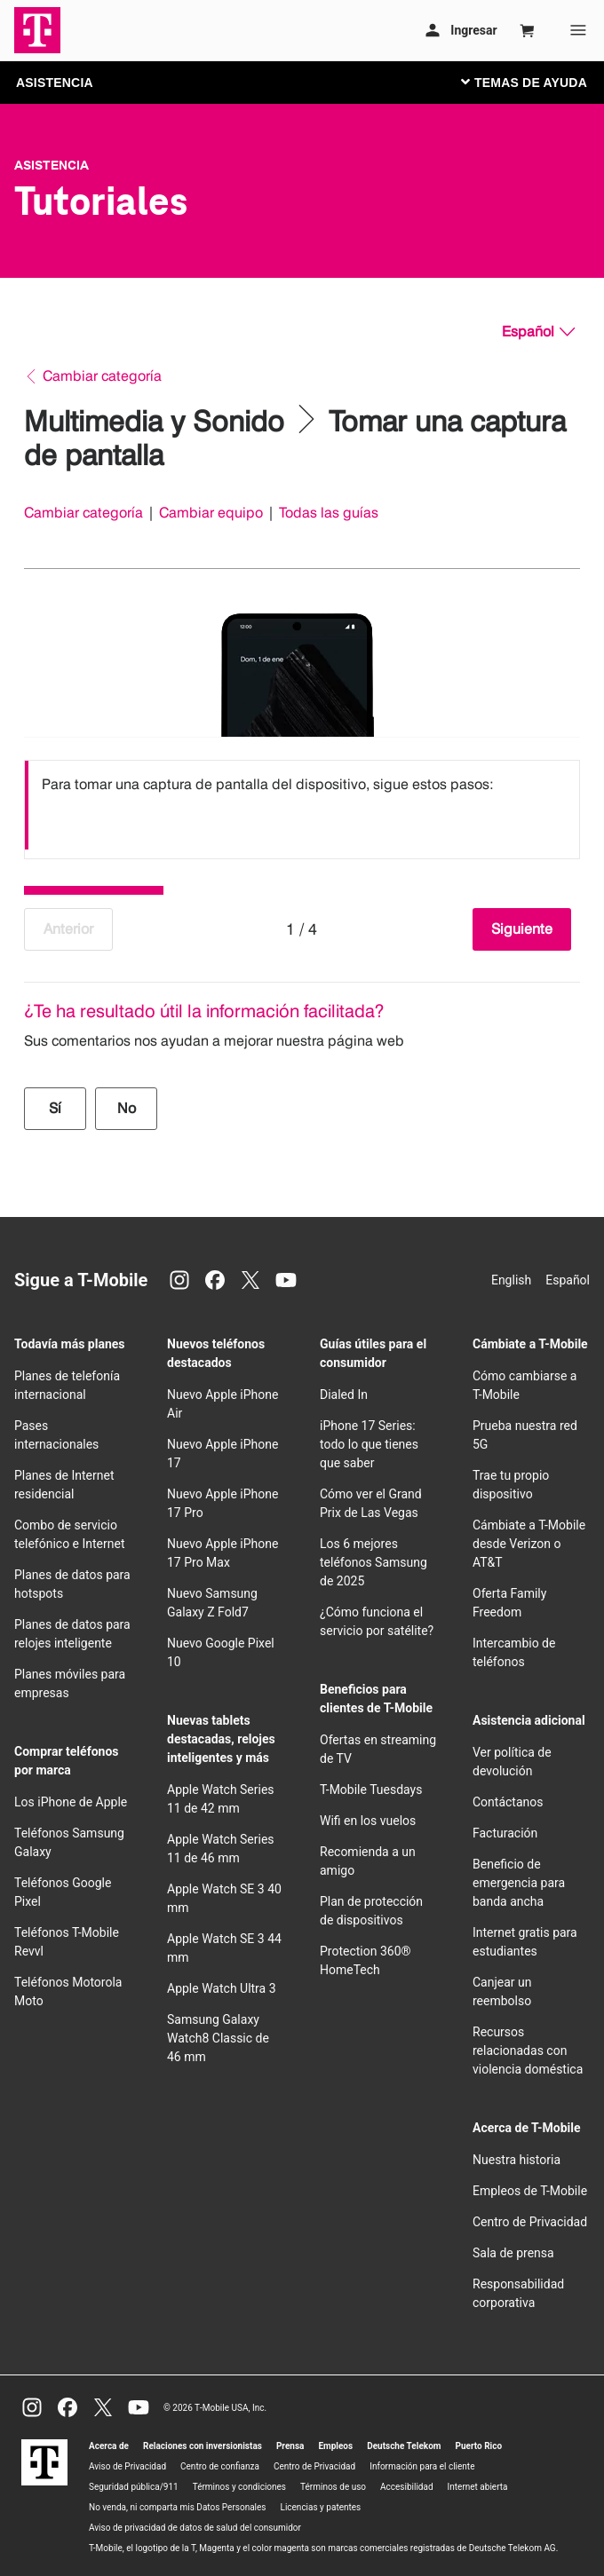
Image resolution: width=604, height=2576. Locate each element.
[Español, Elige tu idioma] (538, 332)
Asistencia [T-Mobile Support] (51, 165)
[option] (302, 805)
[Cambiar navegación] (537, 81)
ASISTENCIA (54, 82)
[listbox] (302, 805)
